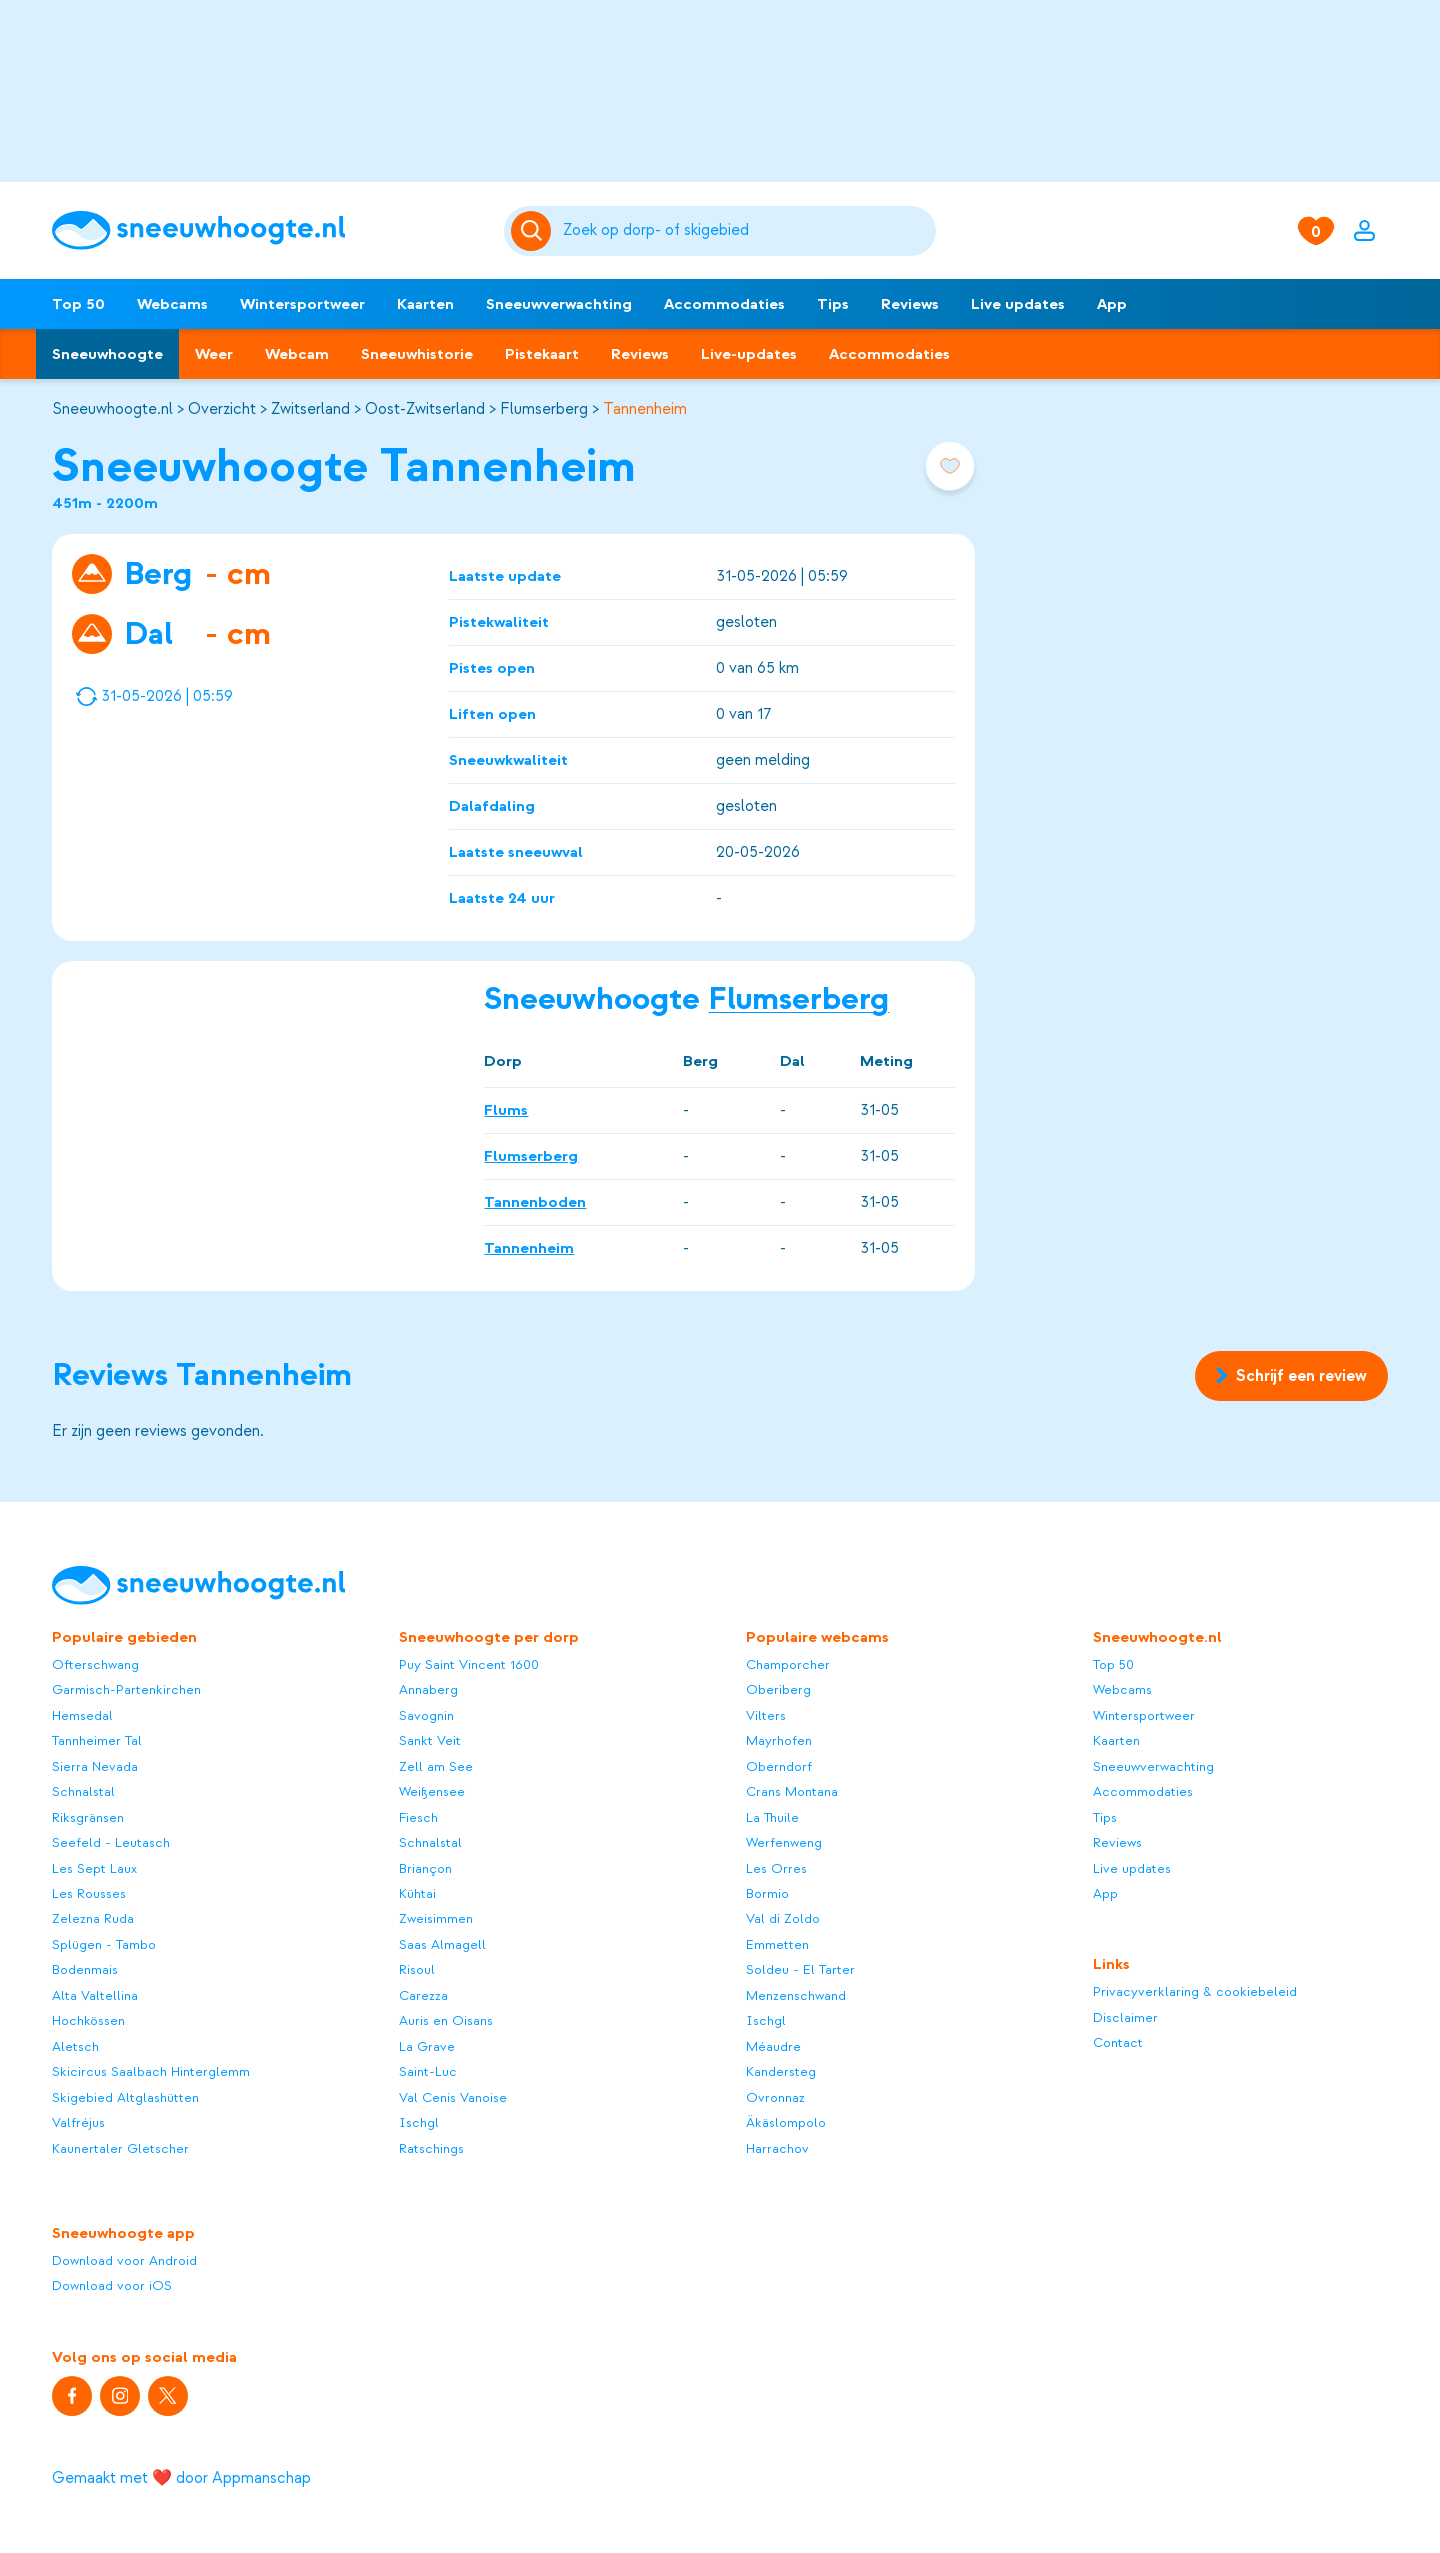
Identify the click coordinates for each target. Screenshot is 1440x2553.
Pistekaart (542, 354)
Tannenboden (535, 1201)
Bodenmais (85, 1969)
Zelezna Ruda (93, 1918)
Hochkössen (88, 2020)
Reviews (910, 304)
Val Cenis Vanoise (453, 2097)
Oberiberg (778, 1689)
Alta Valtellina (95, 1995)
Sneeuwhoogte (107, 354)
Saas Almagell (442, 1944)
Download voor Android (124, 2260)
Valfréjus (78, 2122)
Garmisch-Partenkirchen (126, 1689)
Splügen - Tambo (104, 1944)
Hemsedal (82, 1715)
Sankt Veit (430, 1740)
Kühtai (417, 1893)
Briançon (425, 1868)
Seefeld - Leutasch (111, 1842)
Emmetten (777, 1944)
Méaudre (773, 2046)
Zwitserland (310, 409)
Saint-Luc (428, 2071)
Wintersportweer (302, 304)
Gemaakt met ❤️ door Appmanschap (181, 2478)
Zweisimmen (436, 1918)
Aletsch (75, 2046)
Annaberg (428, 1689)
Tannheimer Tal (97, 1740)
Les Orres (776, 1868)
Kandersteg (781, 2071)
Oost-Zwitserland (425, 409)
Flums (506, 1109)
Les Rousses (89, 1893)
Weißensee (432, 1791)
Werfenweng (784, 1842)
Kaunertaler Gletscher (120, 2148)
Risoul (417, 1969)
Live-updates (749, 354)
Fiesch (418, 1817)
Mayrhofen (779, 1740)
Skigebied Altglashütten (125, 2097)
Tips (833, 304)
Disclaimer (1125, 2017)
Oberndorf (779, 1766)
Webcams (172, 304)
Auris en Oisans (446, 2020)
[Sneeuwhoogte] (268, 230)
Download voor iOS (112, 2285)
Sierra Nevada (95, 1766)
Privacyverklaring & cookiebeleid (1195, 1991)
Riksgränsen (88, 1817)
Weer (214, 354)
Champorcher (788, 1664)
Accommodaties (724, 304)
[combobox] (746, 231)
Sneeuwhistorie (417, 354)
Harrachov (777, 2148)
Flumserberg (544, 409)
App (1112, 304)
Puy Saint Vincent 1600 (469, 1664)
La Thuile (772, 1817)
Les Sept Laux (94, 1868)
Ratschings (431, 2148)
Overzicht (222, 409)
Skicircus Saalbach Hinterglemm (151, 2071)
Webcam (297, 354)
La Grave (427, 2046)
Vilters (766, 1715)
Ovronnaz (775, 2097)
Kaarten (425, 304)
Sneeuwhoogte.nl (112, 409)
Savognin (426, 1715)
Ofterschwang (95, 1664)
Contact (1118, 2042)
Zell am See (436, 1766)
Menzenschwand (796, 1995)
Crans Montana (792, 1791)
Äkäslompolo (786, 2122)
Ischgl (419, 2122)
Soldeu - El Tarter (800, 1969)
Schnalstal (83, 1791)
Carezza (423, 1995)
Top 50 (78, 304)
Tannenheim (645, 409)
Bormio (767, 1893)
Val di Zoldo (783, 1918)
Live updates (1018, 304)
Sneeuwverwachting (559, 304)
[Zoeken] (746, 231)
